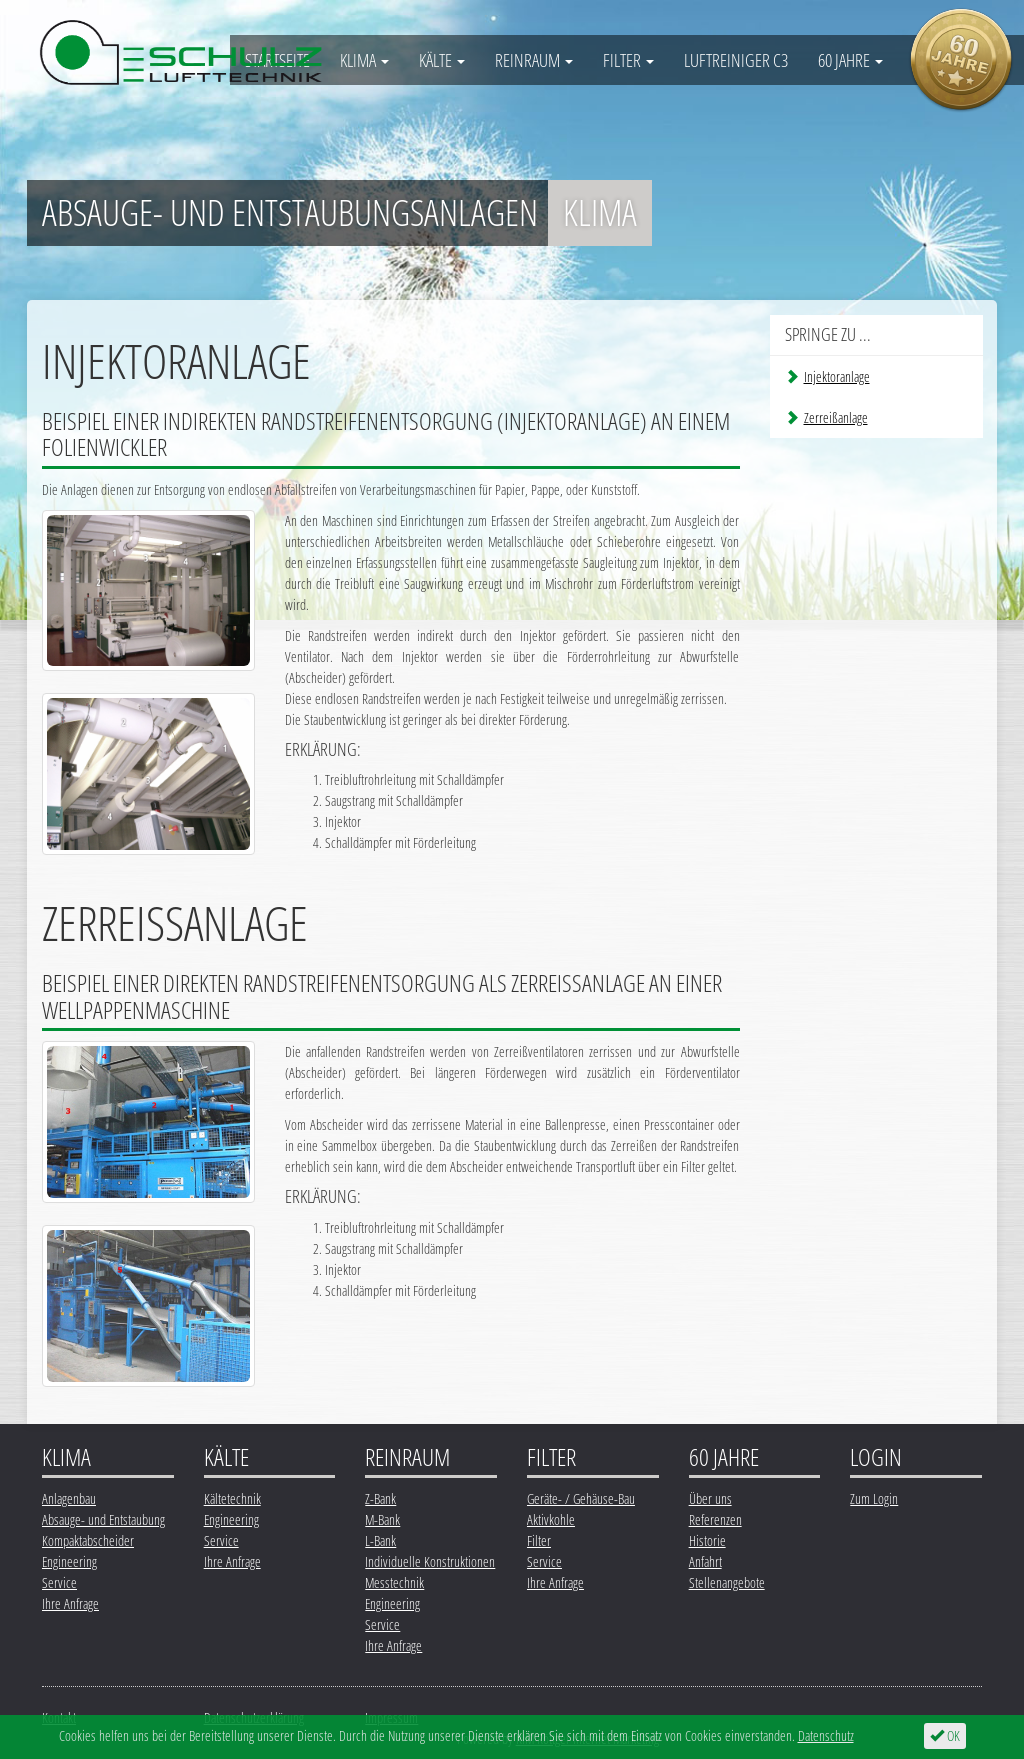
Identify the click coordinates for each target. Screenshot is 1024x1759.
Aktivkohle (551, 1519)
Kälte (442, 60)
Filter (628, 60)
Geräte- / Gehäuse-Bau (581, 1498)
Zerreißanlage (826, 417)
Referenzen (715, 1519)
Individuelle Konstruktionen (430, 1561)
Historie (707, 1540)
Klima (364, 60)
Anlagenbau (69, 1498)
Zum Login (874, 1498)
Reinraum (534, 60)
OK (945, 1735)
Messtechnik (394, 1582)
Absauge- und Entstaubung (103, 1519)
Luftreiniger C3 (736, 60)
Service (59, 1582)
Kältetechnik (232, 1498)
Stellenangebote (727, 1582)
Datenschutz (826, 1735)
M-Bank (382, 1519)
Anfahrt (705, 1561)
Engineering (69, 1561)
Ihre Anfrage (70, 1603)
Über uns (710, 1498)
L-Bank (380, 1540)
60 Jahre (850, 60)
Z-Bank (380, 1498)
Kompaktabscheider (88, 1540)
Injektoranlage (827, 376)
